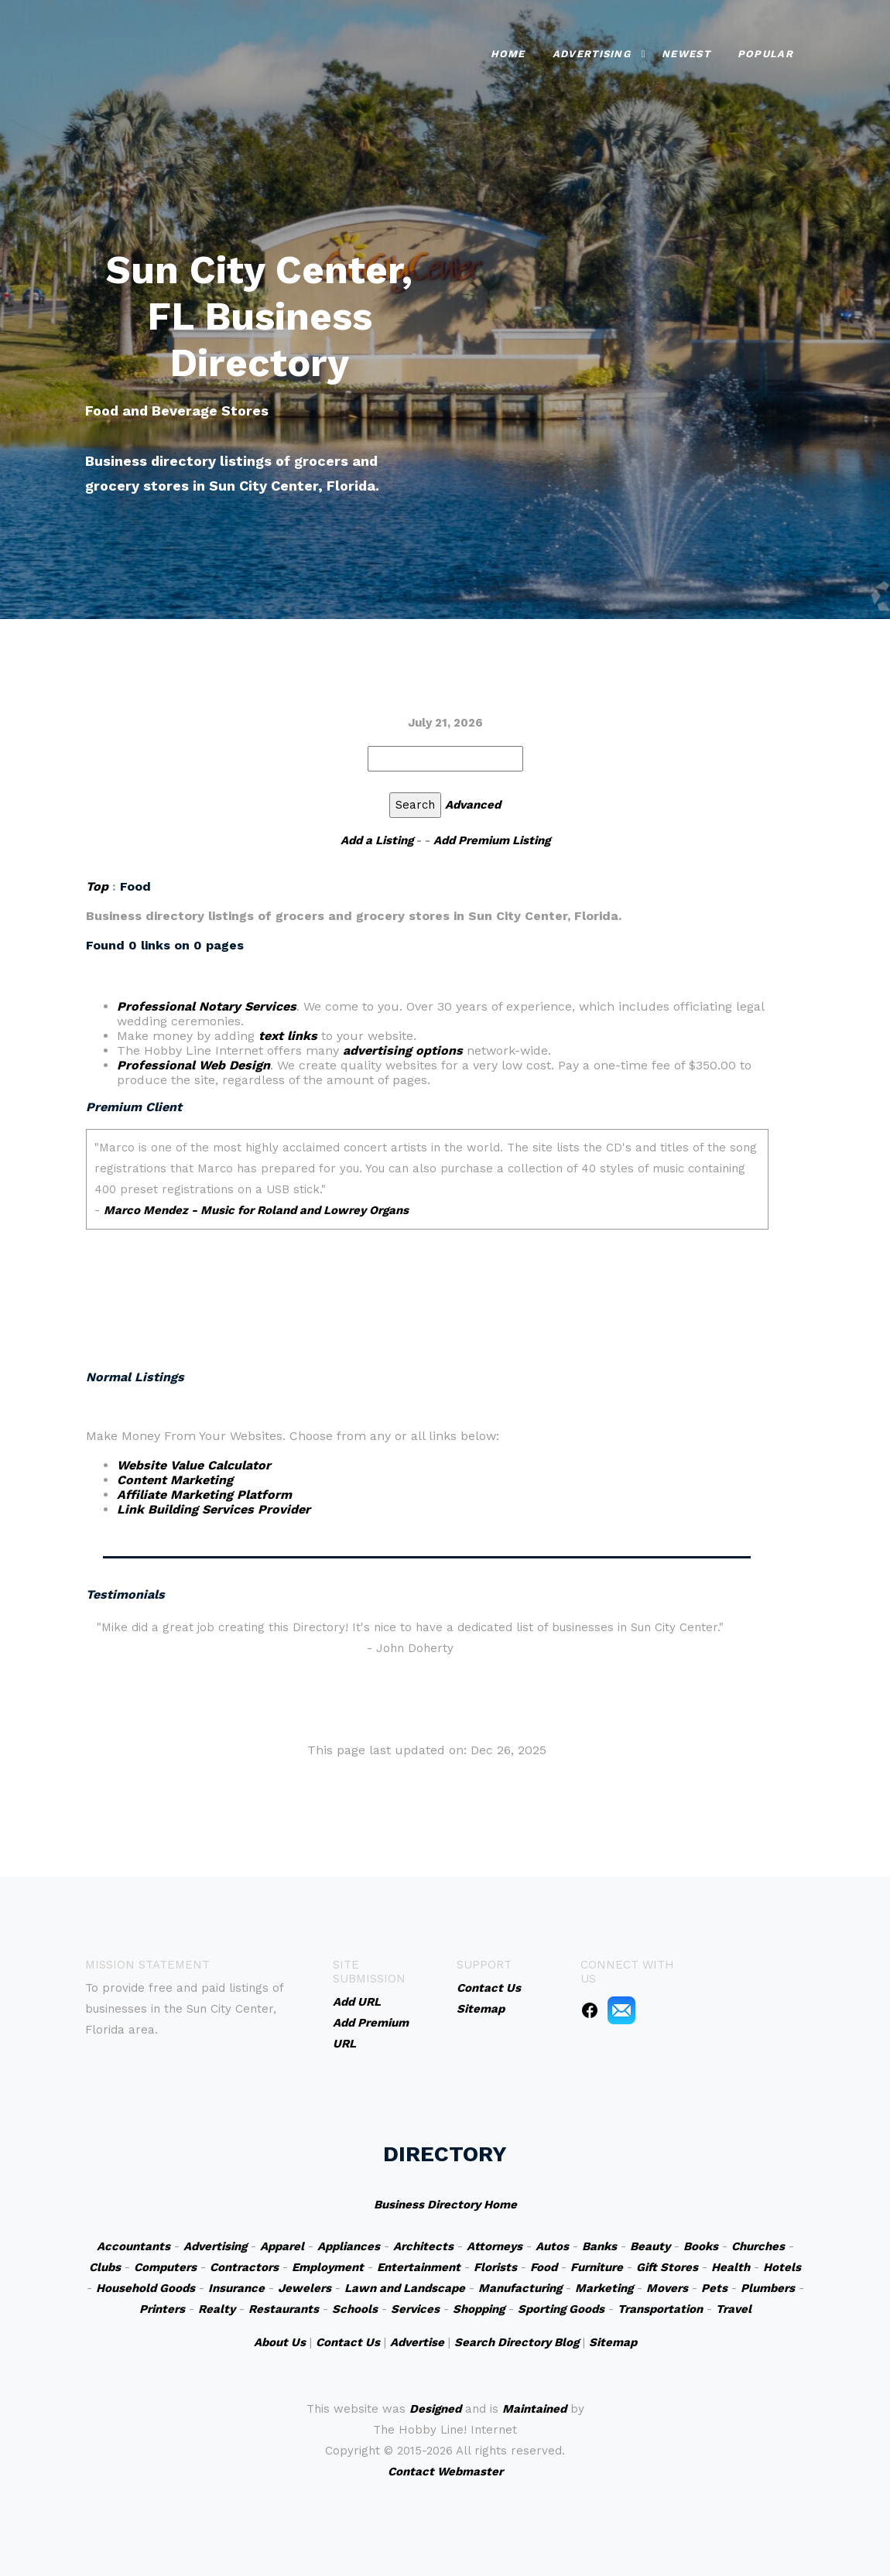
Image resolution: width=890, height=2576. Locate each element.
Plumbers (768, 2288)
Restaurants (283, 2309)
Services (415, 2309)
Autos (552, 2246)
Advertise (417, 2342)
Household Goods (145, 2288)
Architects (423, 2246)
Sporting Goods (561, 2309)
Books (700, 2246)
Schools (355, 2309)
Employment (328, 2267)
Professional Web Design (193, 1065)
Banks (599, 2246)
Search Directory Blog (516, 2342)
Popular (765, 54)
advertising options (403, 1050)
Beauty (650, 2246)
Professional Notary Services (206, 1006)
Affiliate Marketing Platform (204, 1494)
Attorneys (494, 2246)
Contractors (244, 2267)
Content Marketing (175, 1480)
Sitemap (613, 2342)
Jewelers (304, 2288)
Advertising (592, 54)
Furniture (596, 2267)
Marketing (604, 2288)
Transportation (660, 2309)
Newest (686, 54)
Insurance (236, 2288)
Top (97, 886)
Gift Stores (667, 2267)
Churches (758, 2246)
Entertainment (418, 2267)
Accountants (133, 2246)
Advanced (473, 805)
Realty (216, 2309)
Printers (162, 2309)
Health (730, 2267)
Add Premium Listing (491, 840)
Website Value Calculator (194, 1465)
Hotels (782, 2267)
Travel (733, 2309)
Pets (714, 2288)
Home (508, 54)
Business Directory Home (445, 2205)
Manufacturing (520, 2288)
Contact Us (348, 2342)
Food (543, 2267)
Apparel (282, 2246)
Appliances (348, 2246)
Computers (165, 2267)
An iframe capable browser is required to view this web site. (427, 1225)
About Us (280, 2342)
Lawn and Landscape (404, 2288)
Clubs (105, 2267)
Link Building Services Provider (213, 1509)
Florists (495, 2267)
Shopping (479, 2309)
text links (287, 1035)
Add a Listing (377, 840)
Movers (667, 2288)
